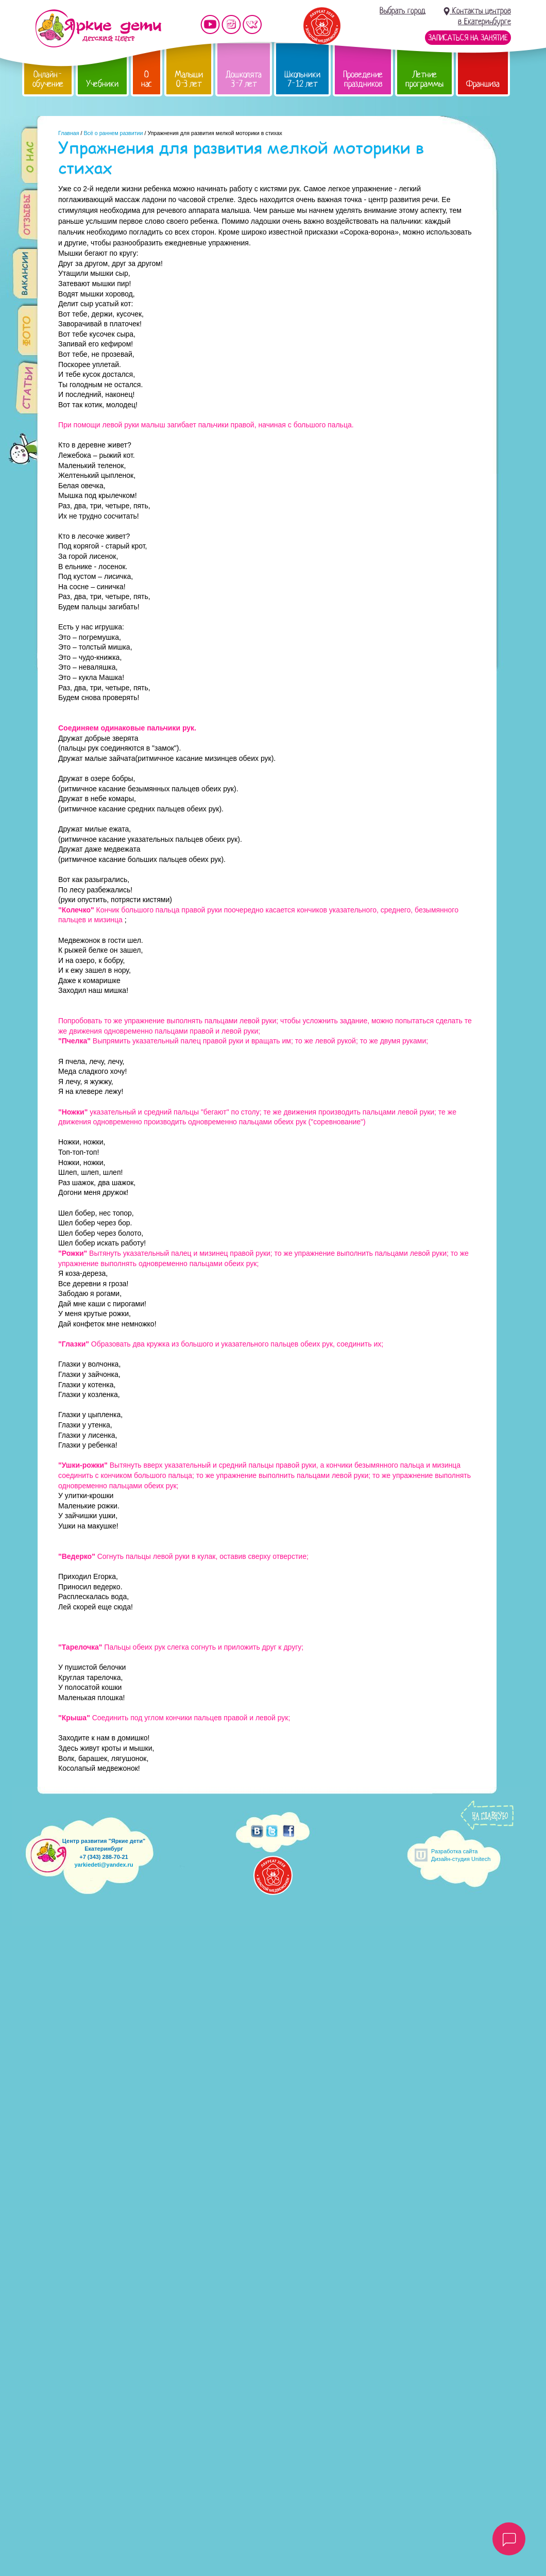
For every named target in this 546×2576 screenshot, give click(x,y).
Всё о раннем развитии (113, 133)
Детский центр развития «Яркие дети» (98, 28)
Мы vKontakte (252, 24)
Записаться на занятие (468, 37)
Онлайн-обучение (47, 79)
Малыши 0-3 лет (189, 79)
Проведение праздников (363, 79)
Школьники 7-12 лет (302, 79)
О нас (146, 79)
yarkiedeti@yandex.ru (103, 1865)
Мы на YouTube (210, 24)
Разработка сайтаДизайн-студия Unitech (460, 1855)
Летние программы (424, 79)
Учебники (102, 84)
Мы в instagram (231, 24)
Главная (68, 133)
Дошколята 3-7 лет (244, 79)
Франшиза (483, 84)
